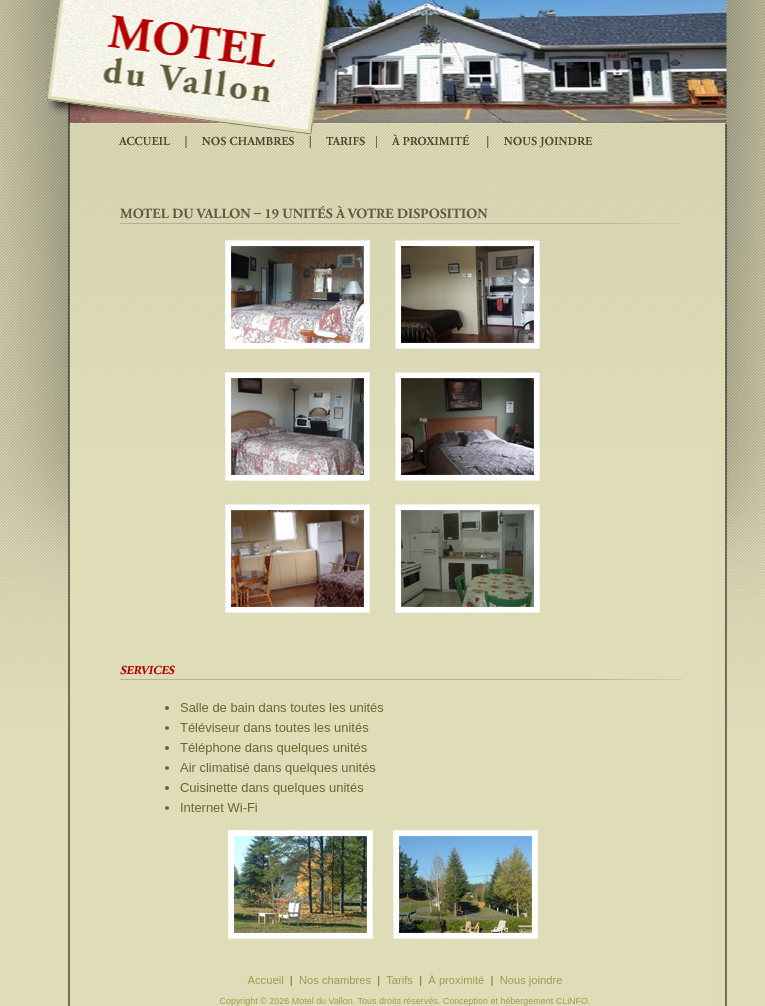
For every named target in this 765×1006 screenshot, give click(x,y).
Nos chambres (335, 980)
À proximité (456, 980)
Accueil (266, 980)
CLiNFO (572, 1001)
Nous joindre (531, 980)
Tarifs (399, 980)
